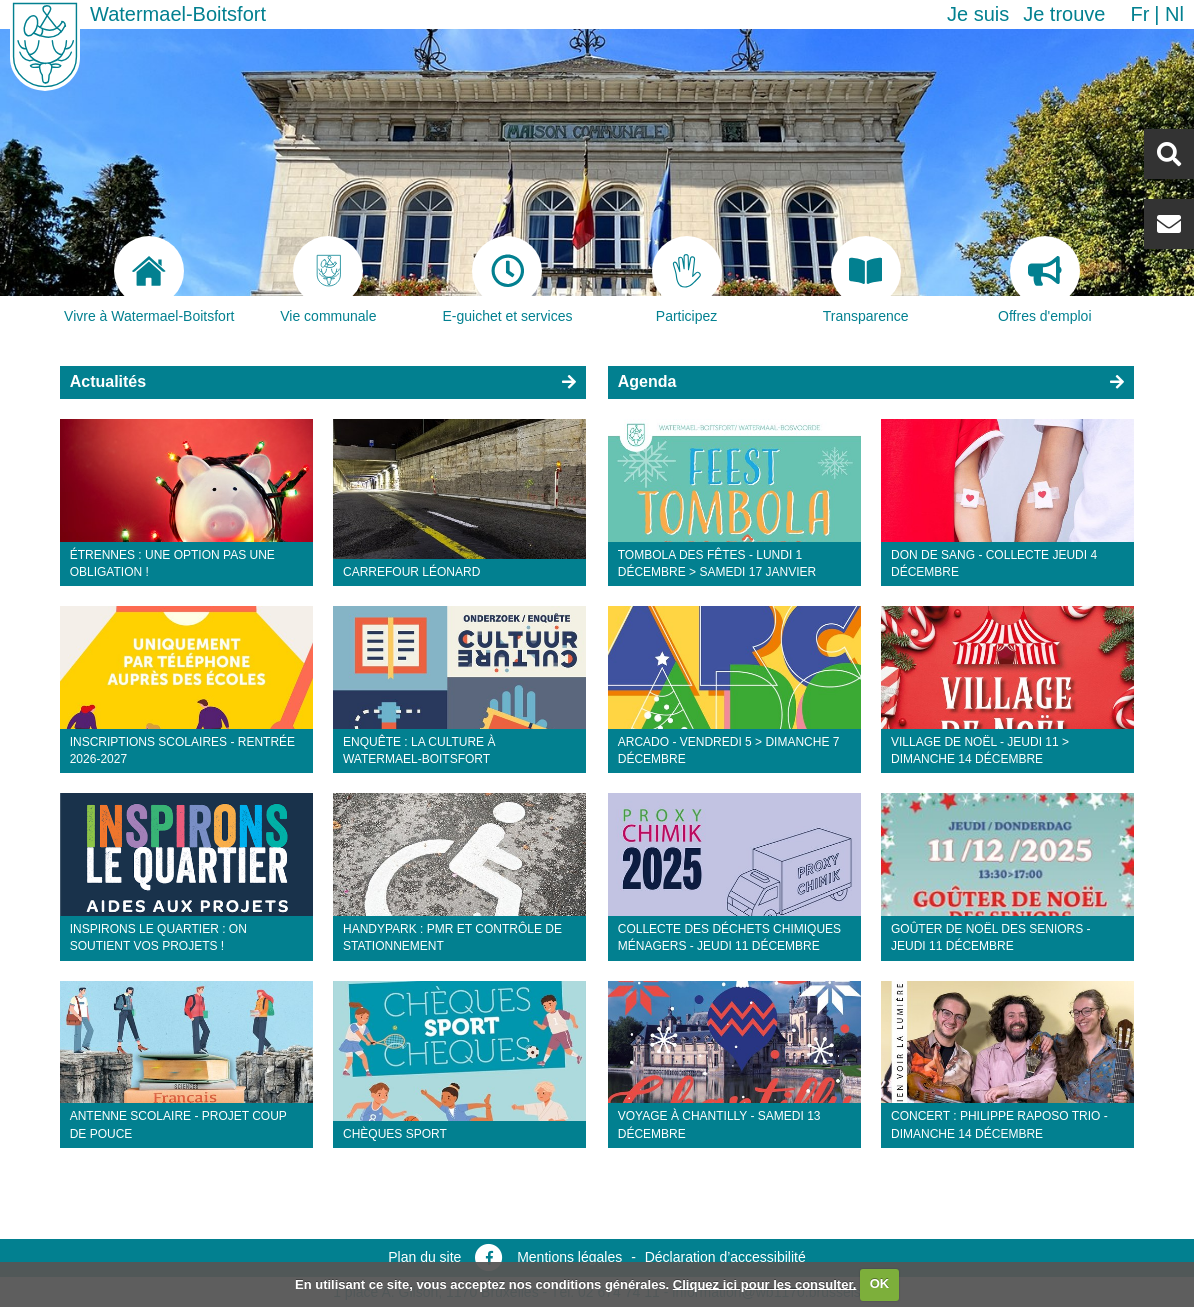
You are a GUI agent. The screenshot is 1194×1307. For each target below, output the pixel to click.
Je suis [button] (978, 14)
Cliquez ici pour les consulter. (765, 1283)
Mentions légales (569, 1257)
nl (1174, 14)
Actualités (108, 381)
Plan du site (424, 1257)
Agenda (647, 381)
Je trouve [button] (1064, 14)
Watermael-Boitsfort (178, 14)
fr (1139, 14)
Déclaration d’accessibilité (725, 1257)
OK (880, 1283)
